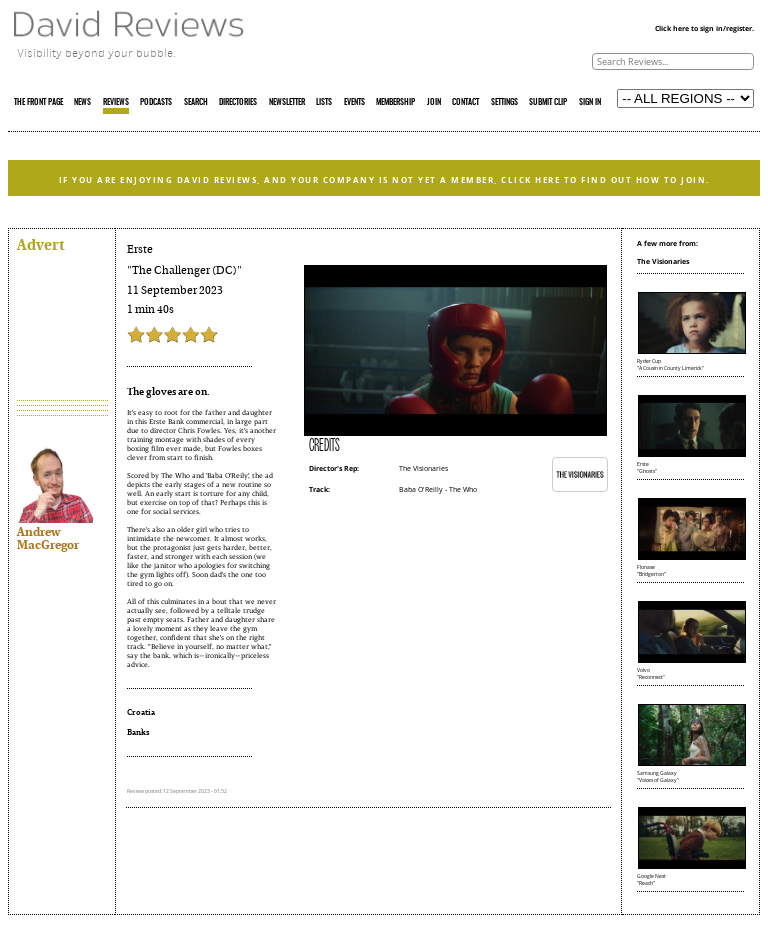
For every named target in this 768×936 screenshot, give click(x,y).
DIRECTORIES (238, 103)
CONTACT (465, 103)
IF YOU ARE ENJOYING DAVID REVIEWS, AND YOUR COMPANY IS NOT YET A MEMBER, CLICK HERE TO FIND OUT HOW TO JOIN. (384, 180)
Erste (140, 249)
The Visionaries (423, 468)
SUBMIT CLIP (548, 103)
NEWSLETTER (287, 103)
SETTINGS (504, 103)
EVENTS (354, 103)
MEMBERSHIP (395, 103)
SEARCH (196, 103)
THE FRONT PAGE (38, 103)
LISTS (324, 103)
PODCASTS (156, 103)
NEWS (82, 103)
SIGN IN (590, 103)
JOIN (434, 103)
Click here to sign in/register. (704, 28)
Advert (41, 244)
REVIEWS (116, 103)
